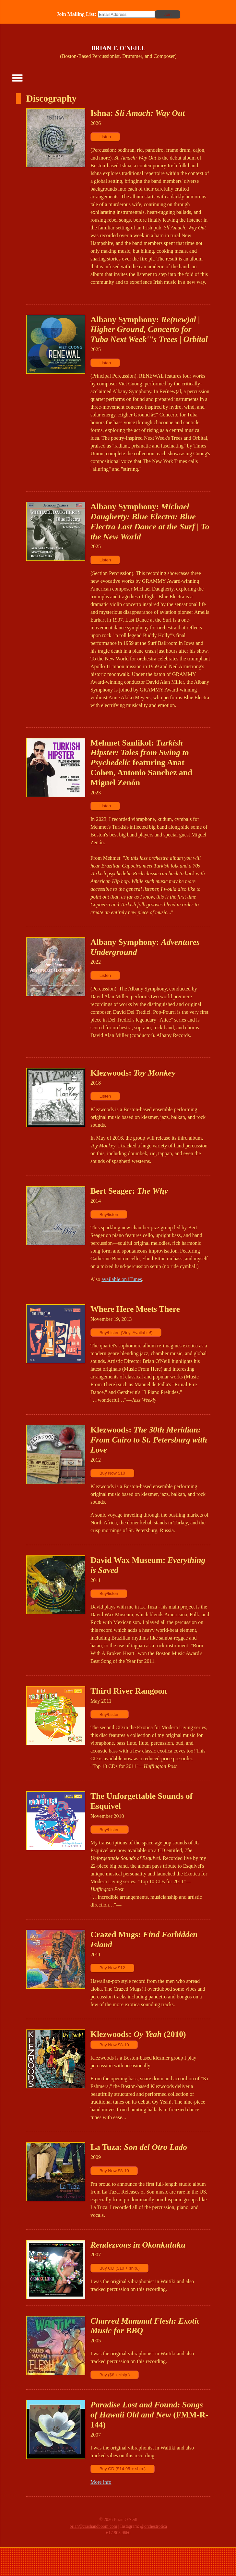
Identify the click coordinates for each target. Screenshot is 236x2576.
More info (100, 2482)
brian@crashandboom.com (93, 2526)
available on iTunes (121, 1279)
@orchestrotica (153, 2526)
